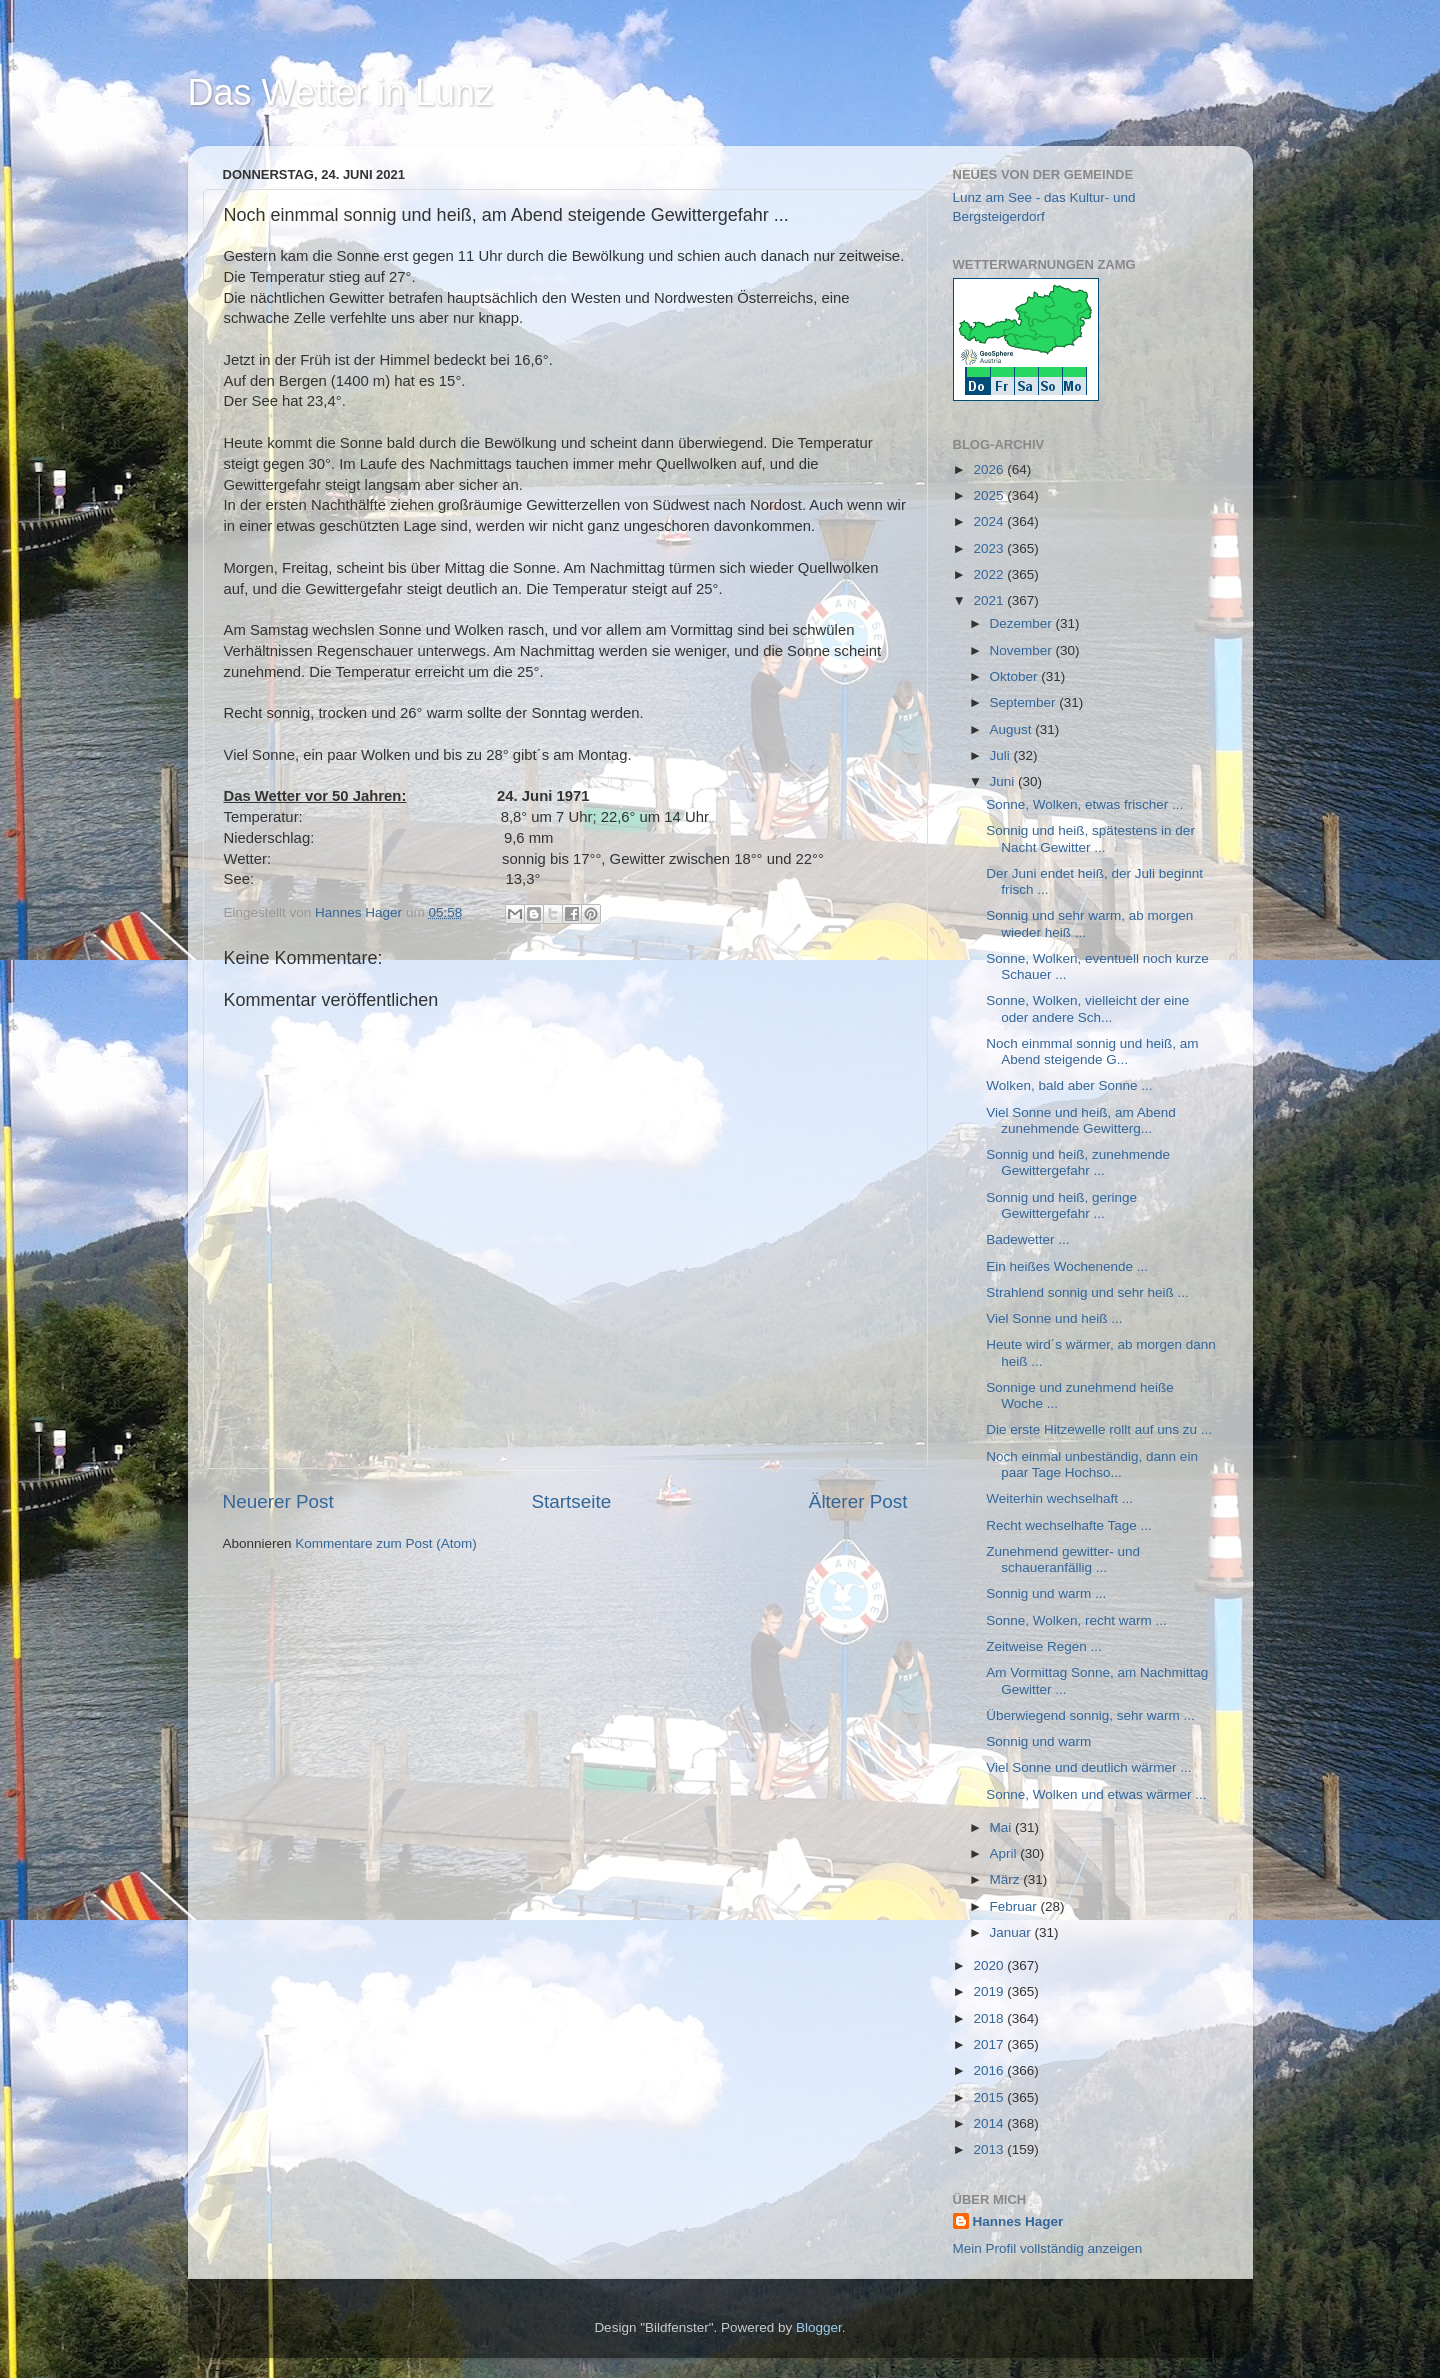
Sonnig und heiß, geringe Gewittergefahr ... (1061, 1205)
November (1023, 650)
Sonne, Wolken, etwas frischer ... (1084, 804)
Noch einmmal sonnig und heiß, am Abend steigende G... (1092, 1051)
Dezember (1023, 623)
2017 (990, 2044)
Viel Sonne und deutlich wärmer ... (1088, 1767)
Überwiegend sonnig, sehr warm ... (1090, 1715)
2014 (990, 2123)
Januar (1012, 1932)
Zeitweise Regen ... (1044, 1646)
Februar (1015, 1906)
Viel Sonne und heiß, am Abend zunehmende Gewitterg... (1081, 1120)
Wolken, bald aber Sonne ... (1069, 1085)
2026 (990, 469)
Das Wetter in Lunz (340, 92)
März (1007, 1879)
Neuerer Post (278, 1501)
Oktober (1016, 676)
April (1005, 1853)
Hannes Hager (1018, 2221)
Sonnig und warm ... (1046, 1593)
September (1025, 702)
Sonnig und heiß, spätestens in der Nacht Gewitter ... (1090, 838)
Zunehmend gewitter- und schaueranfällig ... (1063, 1559)
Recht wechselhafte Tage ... (1069, 1525)
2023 (990, 548)
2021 (990, 600)
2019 (990, 1991)
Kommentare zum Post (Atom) (386, 1543)
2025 (990, 495)
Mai (1003, 1827)
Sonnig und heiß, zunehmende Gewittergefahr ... (1078, 1162)
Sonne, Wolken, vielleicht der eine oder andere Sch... (1087, 1008)
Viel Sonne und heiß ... (1054, 1318)
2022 (990, 574)
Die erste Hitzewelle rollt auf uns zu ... (1099, 1429)
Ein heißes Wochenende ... (1067, 1266)
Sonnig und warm (1038, 1741)
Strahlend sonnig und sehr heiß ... (1087, 1292)
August (1013, 729)
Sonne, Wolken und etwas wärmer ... (1096, 1794)
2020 (990, 1965)
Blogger (819, 2327)
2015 (990, 2097)
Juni (1004, 781)
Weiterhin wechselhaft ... (1059, 1498)
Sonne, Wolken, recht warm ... (1076, 1620)
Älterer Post (858, 1501)
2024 (990, 521)
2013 (990, 2149)
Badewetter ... (1027, 1239)
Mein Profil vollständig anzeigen (1048, 2248)
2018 (990, 2018)
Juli (1002, 755)
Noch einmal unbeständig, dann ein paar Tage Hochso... (1092, 1464)
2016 (990, 2070)
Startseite (571, 1501)
